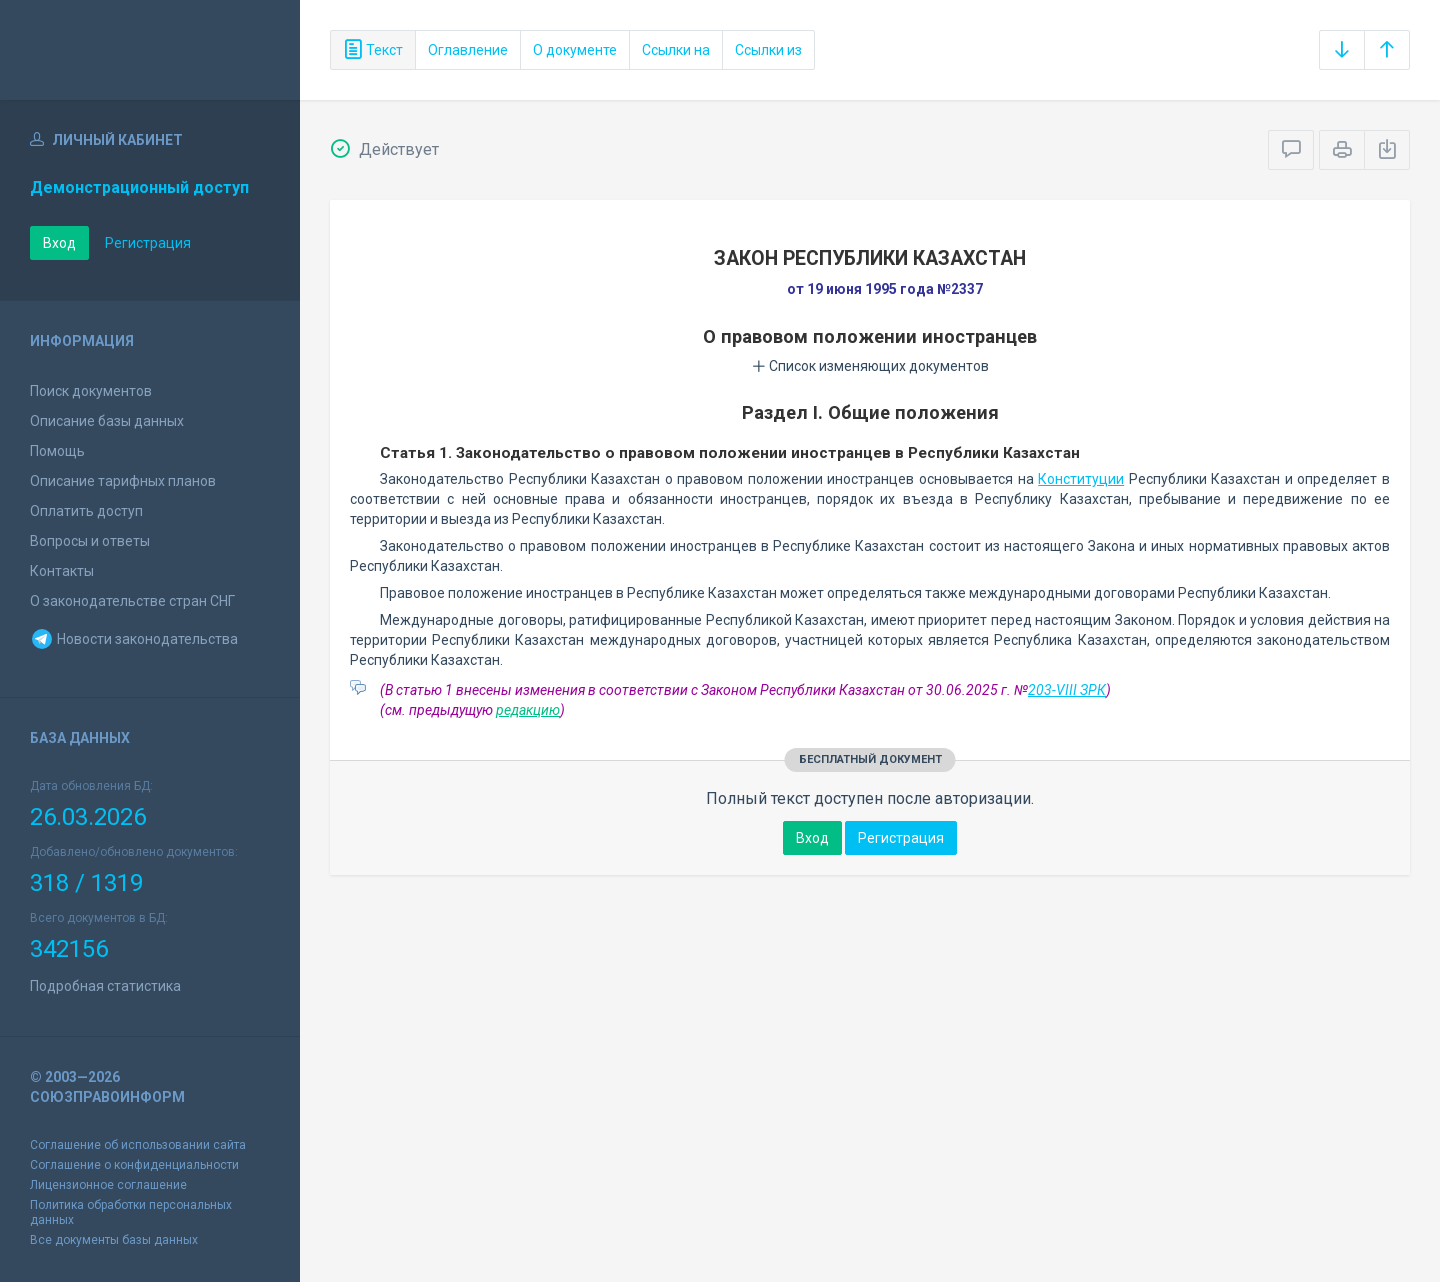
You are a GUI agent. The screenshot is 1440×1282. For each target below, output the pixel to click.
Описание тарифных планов (123, 481)
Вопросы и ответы (90, 541)
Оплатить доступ (86, 511)
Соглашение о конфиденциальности (134, 1165)
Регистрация (148, 243)
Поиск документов (91, 391)
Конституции (1081, 479)
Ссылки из (768, 50)
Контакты (62, 571)
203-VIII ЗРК (1067, 690)
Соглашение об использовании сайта (138, 1145)
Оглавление (468, 50)
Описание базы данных (107, 421)
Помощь (57, 451)
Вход (59, 243)
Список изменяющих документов (870, 366)
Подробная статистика (105, 986)
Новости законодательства (134, 639)
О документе (575, 50)
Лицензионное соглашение (108, 1185)
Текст (373, 50)
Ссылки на (676, 50)
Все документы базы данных (114, 1240)
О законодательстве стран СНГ (132, 601)
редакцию (528, 710)
